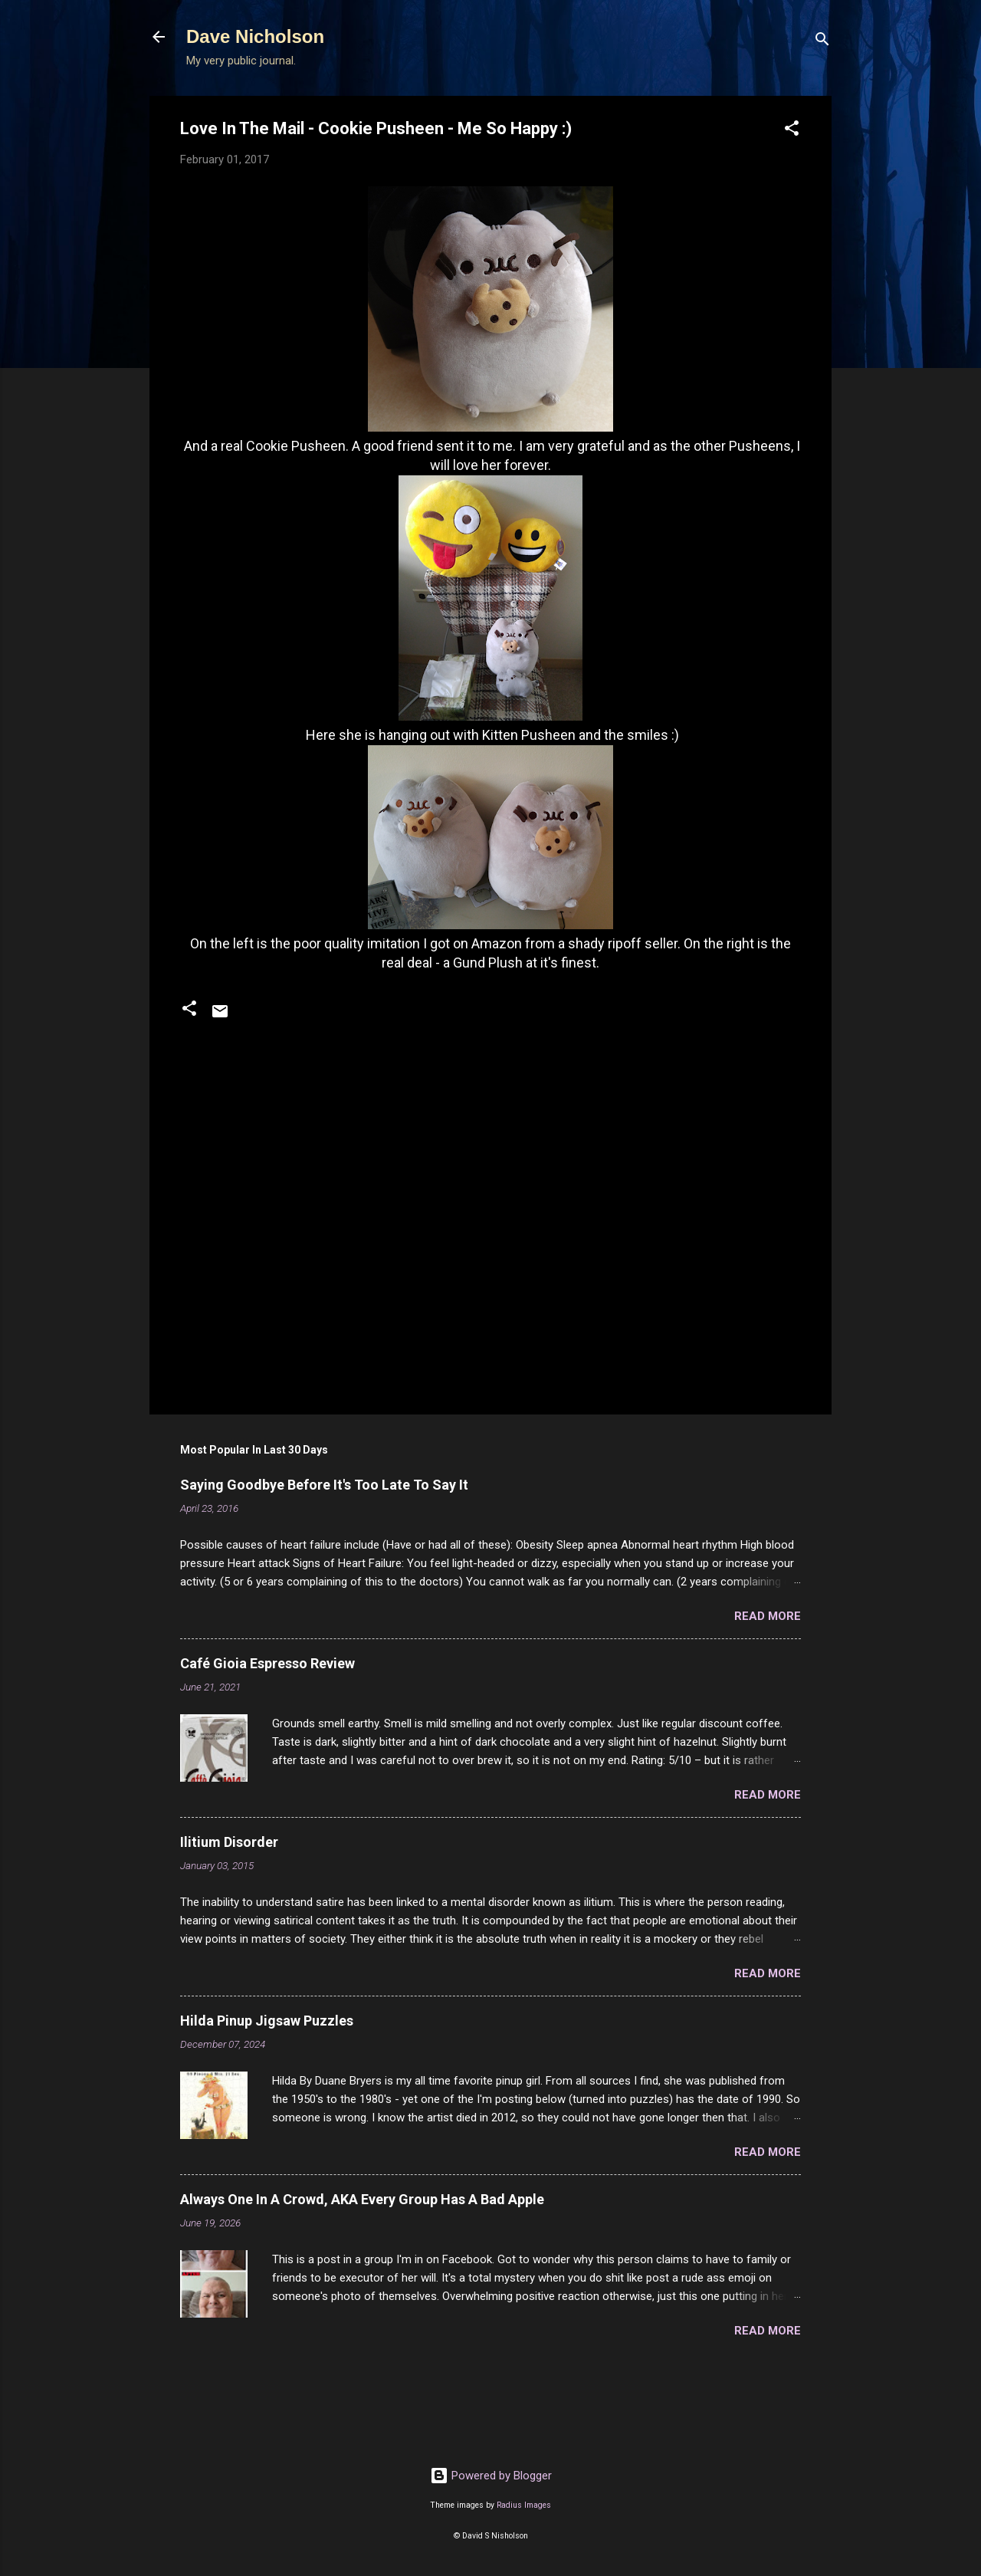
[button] (792, 131)
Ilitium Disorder (229, 1842)
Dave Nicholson (255, 36)
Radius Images (524, 2505)
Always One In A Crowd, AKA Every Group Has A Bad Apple (362, 2199)
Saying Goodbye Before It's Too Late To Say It (324, 1485)
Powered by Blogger (491, 2475)
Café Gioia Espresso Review (267, 1663)
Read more (767, 1616)
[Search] (822, 41)
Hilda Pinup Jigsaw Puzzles (266, 2021)
